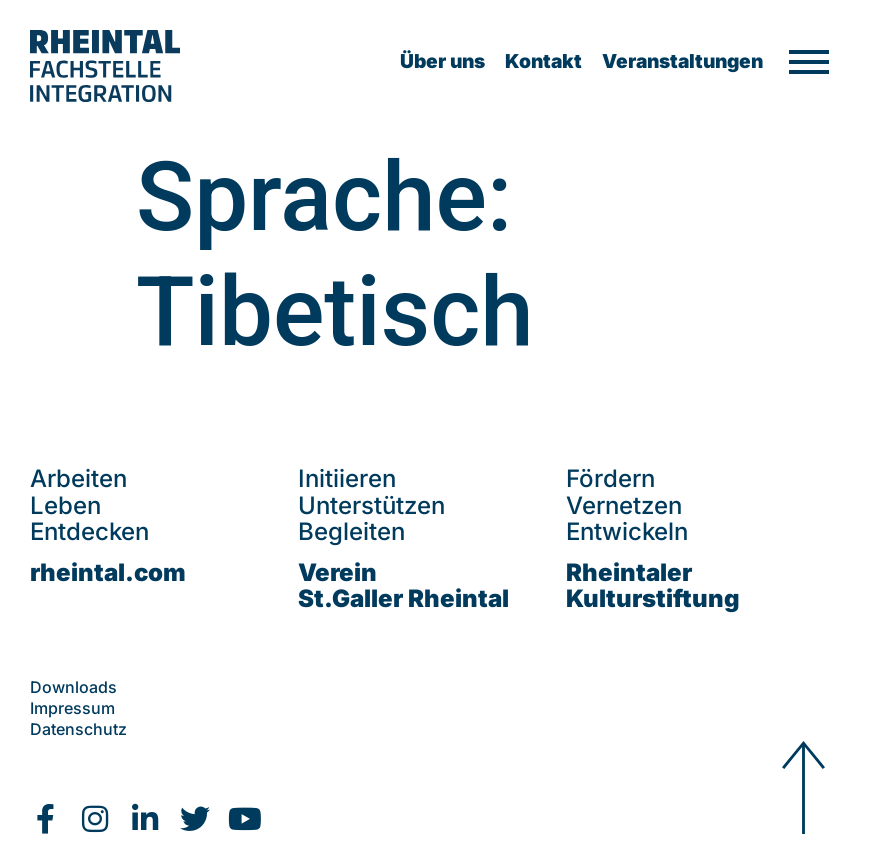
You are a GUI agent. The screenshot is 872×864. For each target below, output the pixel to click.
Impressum (72, 708)
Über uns (442, 61)
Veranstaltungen (682, 61)
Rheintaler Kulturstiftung (653, 585)
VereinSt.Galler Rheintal (403, 585)
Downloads (73, 687)
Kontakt (543, 61)
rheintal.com (108, 572)
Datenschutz (78, 729)
